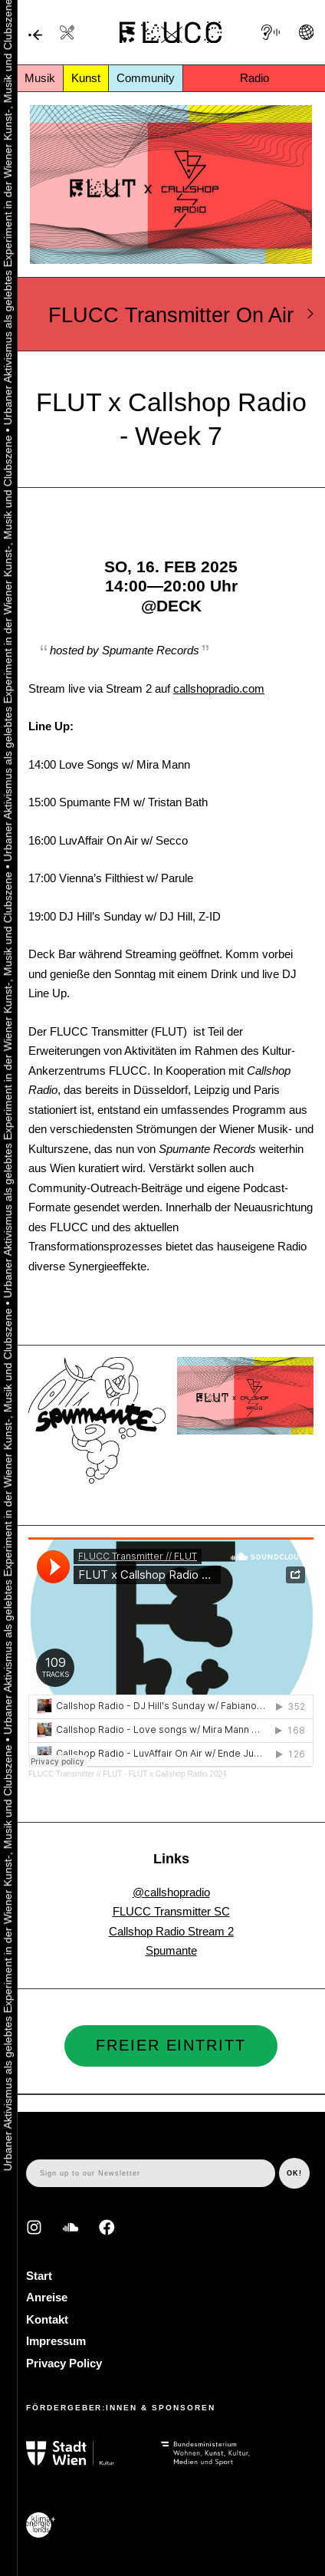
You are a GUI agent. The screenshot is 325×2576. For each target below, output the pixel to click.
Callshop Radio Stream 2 (171, 1931)
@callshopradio (171, 1892)
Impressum (56, 2340)
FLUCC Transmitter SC (171, 1911)
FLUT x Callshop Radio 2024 (177, 1774)
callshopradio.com (218, 688)
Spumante (171, 1950)
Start (39, 2275)
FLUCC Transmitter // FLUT (75, 1774)
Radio (254, 77)
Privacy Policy (64, 2363)
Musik (40, 77)
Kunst (85, 77)
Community (146, 77)
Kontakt (47, 2319)
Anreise (46, 2297)
